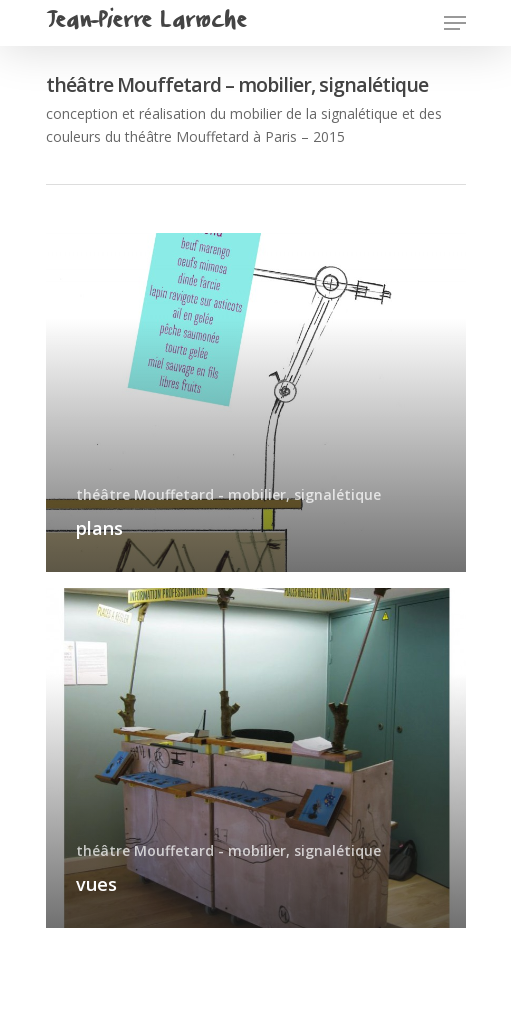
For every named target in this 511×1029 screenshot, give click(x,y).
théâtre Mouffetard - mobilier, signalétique (228, 494)
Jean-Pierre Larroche (146, 23)
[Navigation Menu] (455, 23)
